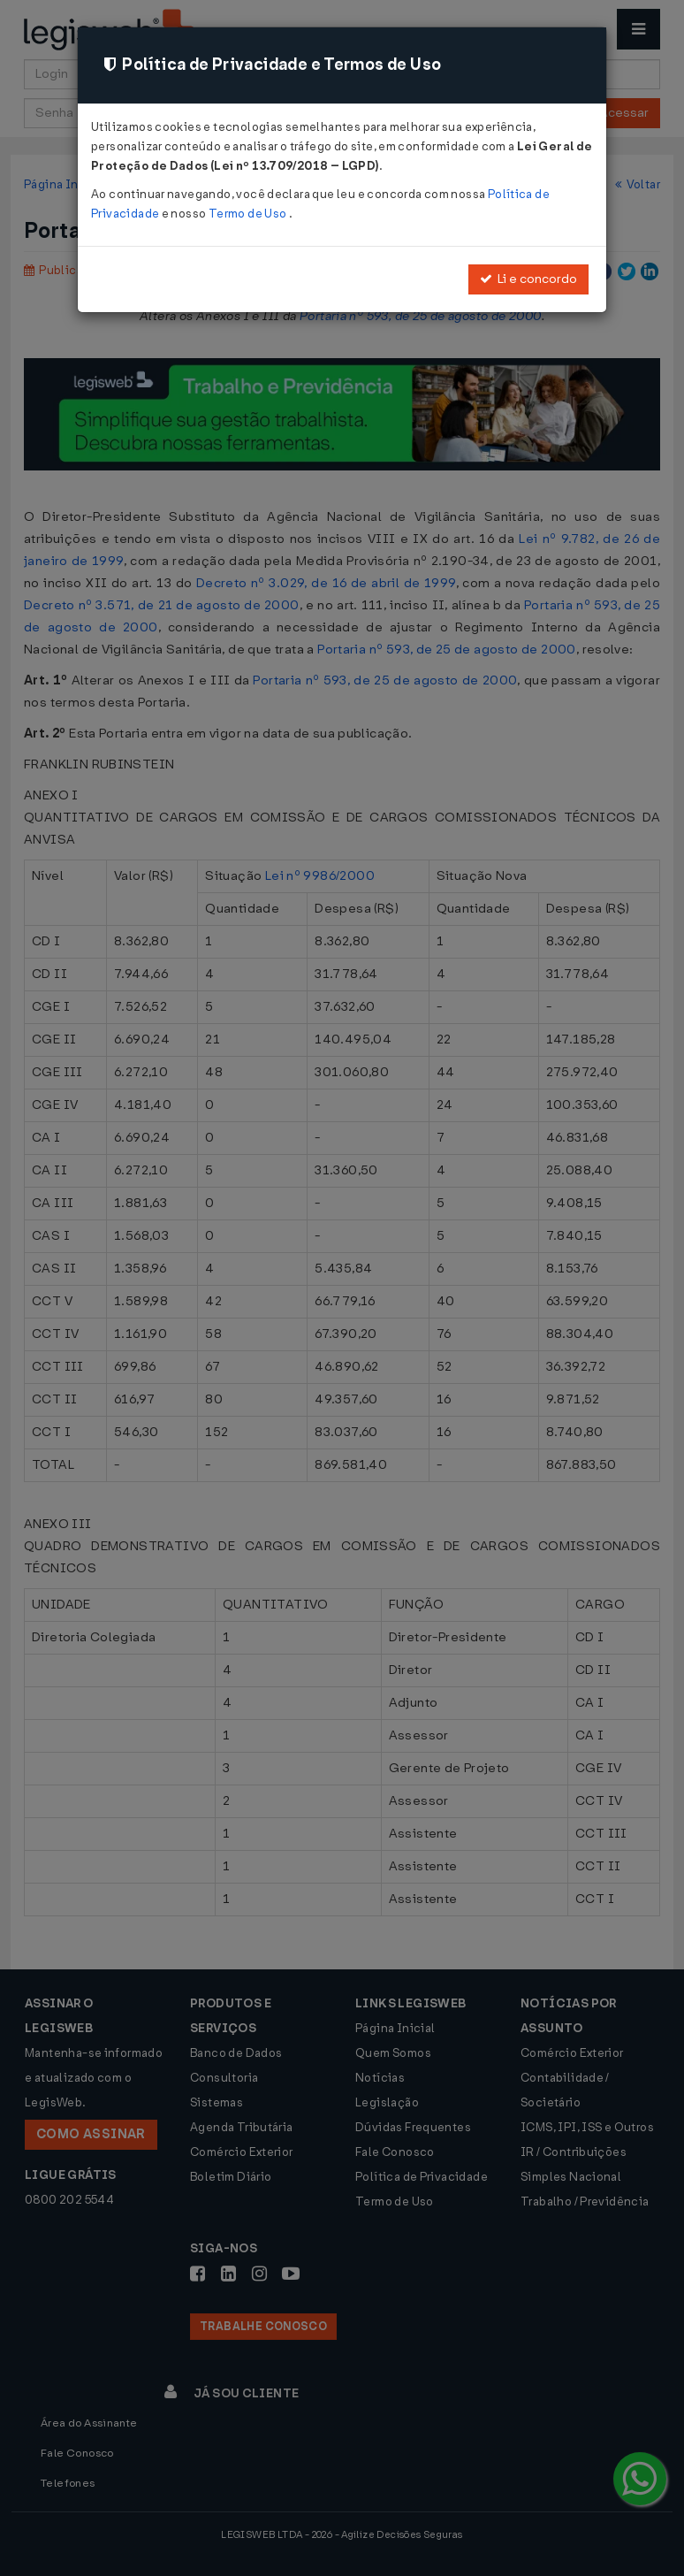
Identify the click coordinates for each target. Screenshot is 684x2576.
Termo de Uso (249, 213)
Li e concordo (528, 279)
